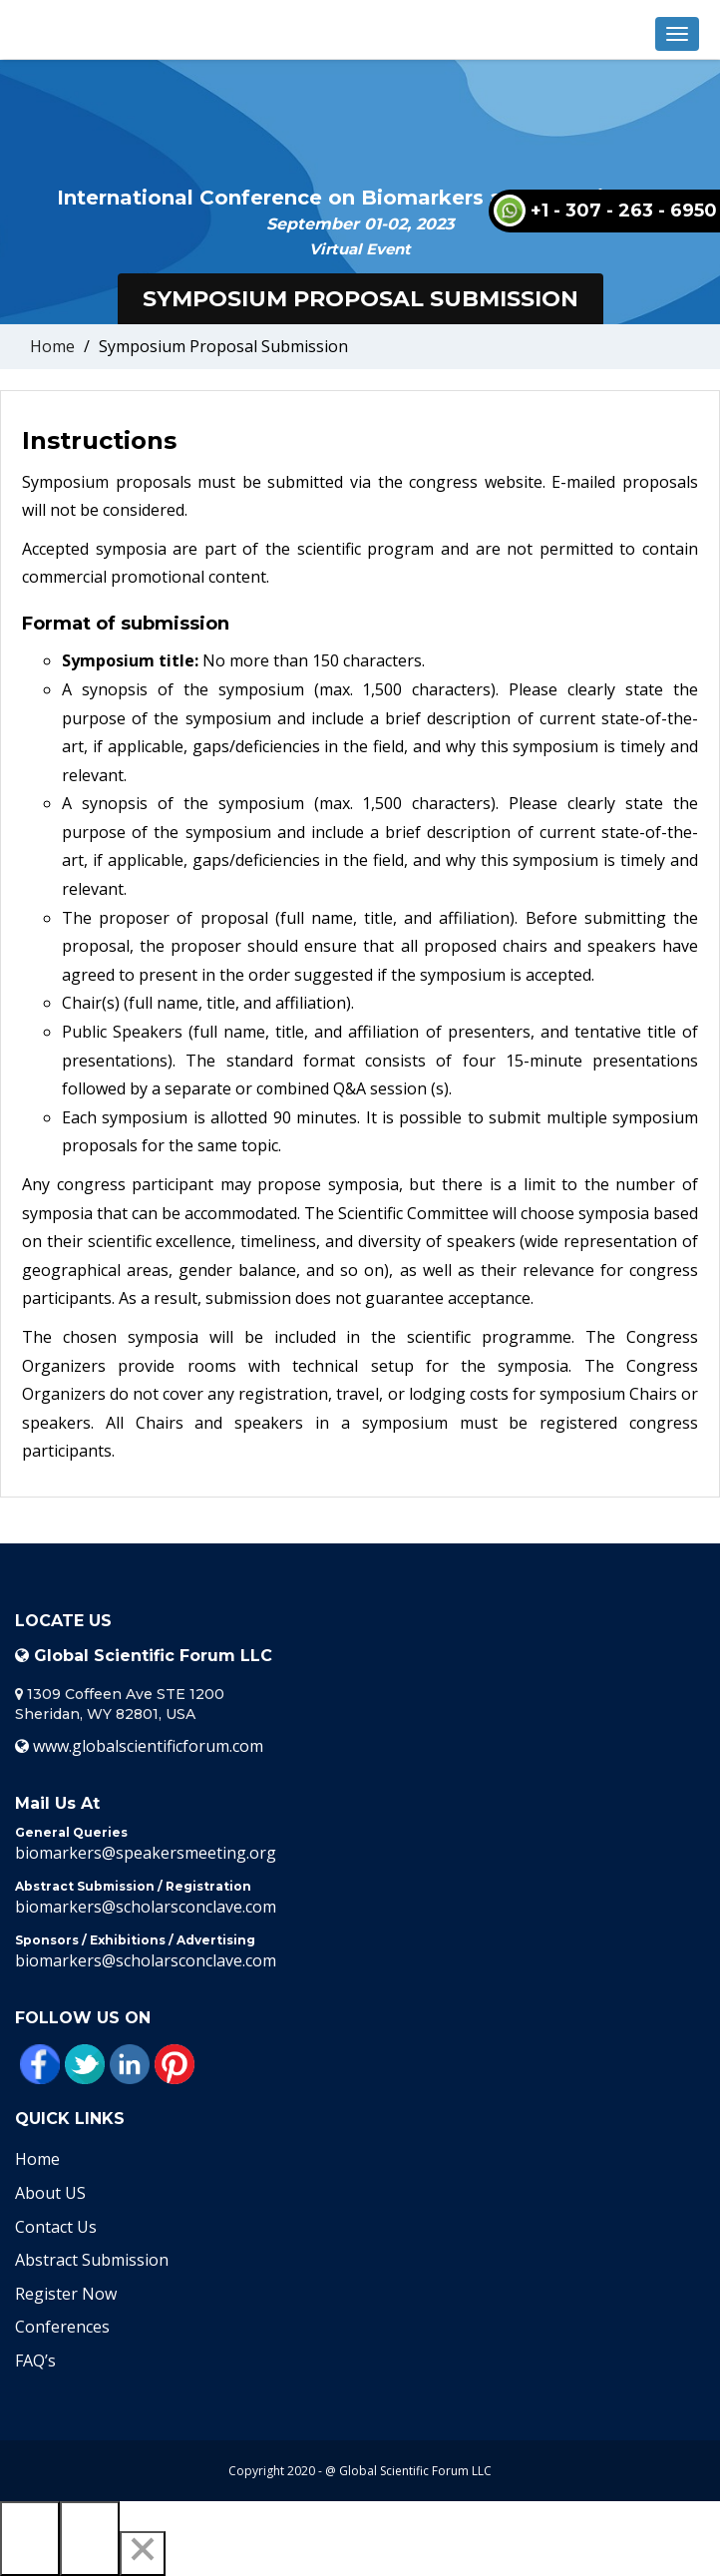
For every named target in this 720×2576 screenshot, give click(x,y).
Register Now (66, 2294)
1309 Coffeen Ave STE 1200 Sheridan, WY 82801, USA (119, 1704)
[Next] (90, 2538)
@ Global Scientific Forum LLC (408, 2470)
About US (50, 2193)
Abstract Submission (92, 2260)
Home (52, 346)
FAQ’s (35, 2360)
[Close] (143, 2553)
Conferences (62, 2327)
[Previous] (30, 2538)
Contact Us (56, 2227)
